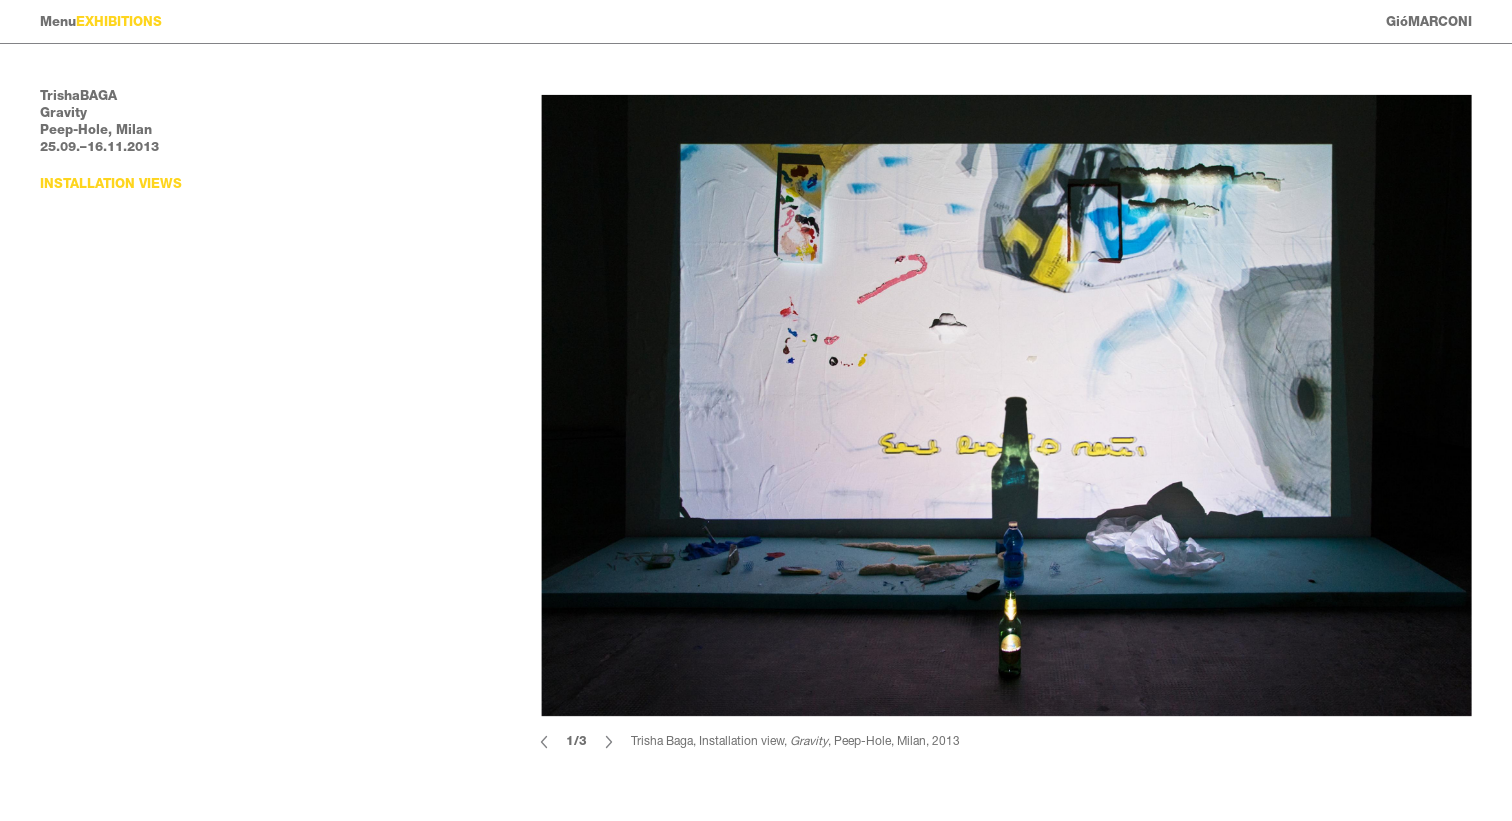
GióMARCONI (1429, 21)
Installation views (111, 183)
